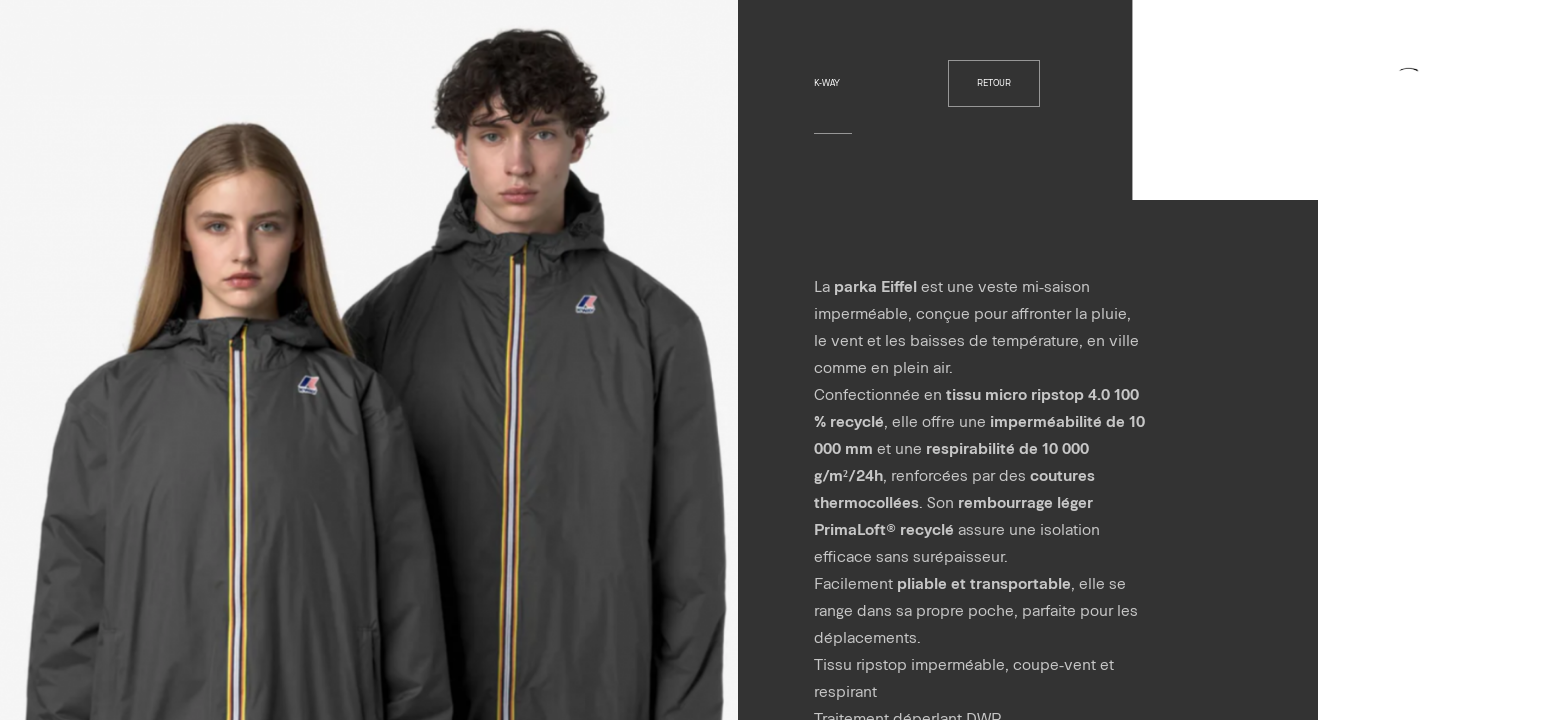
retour (994, 82)
